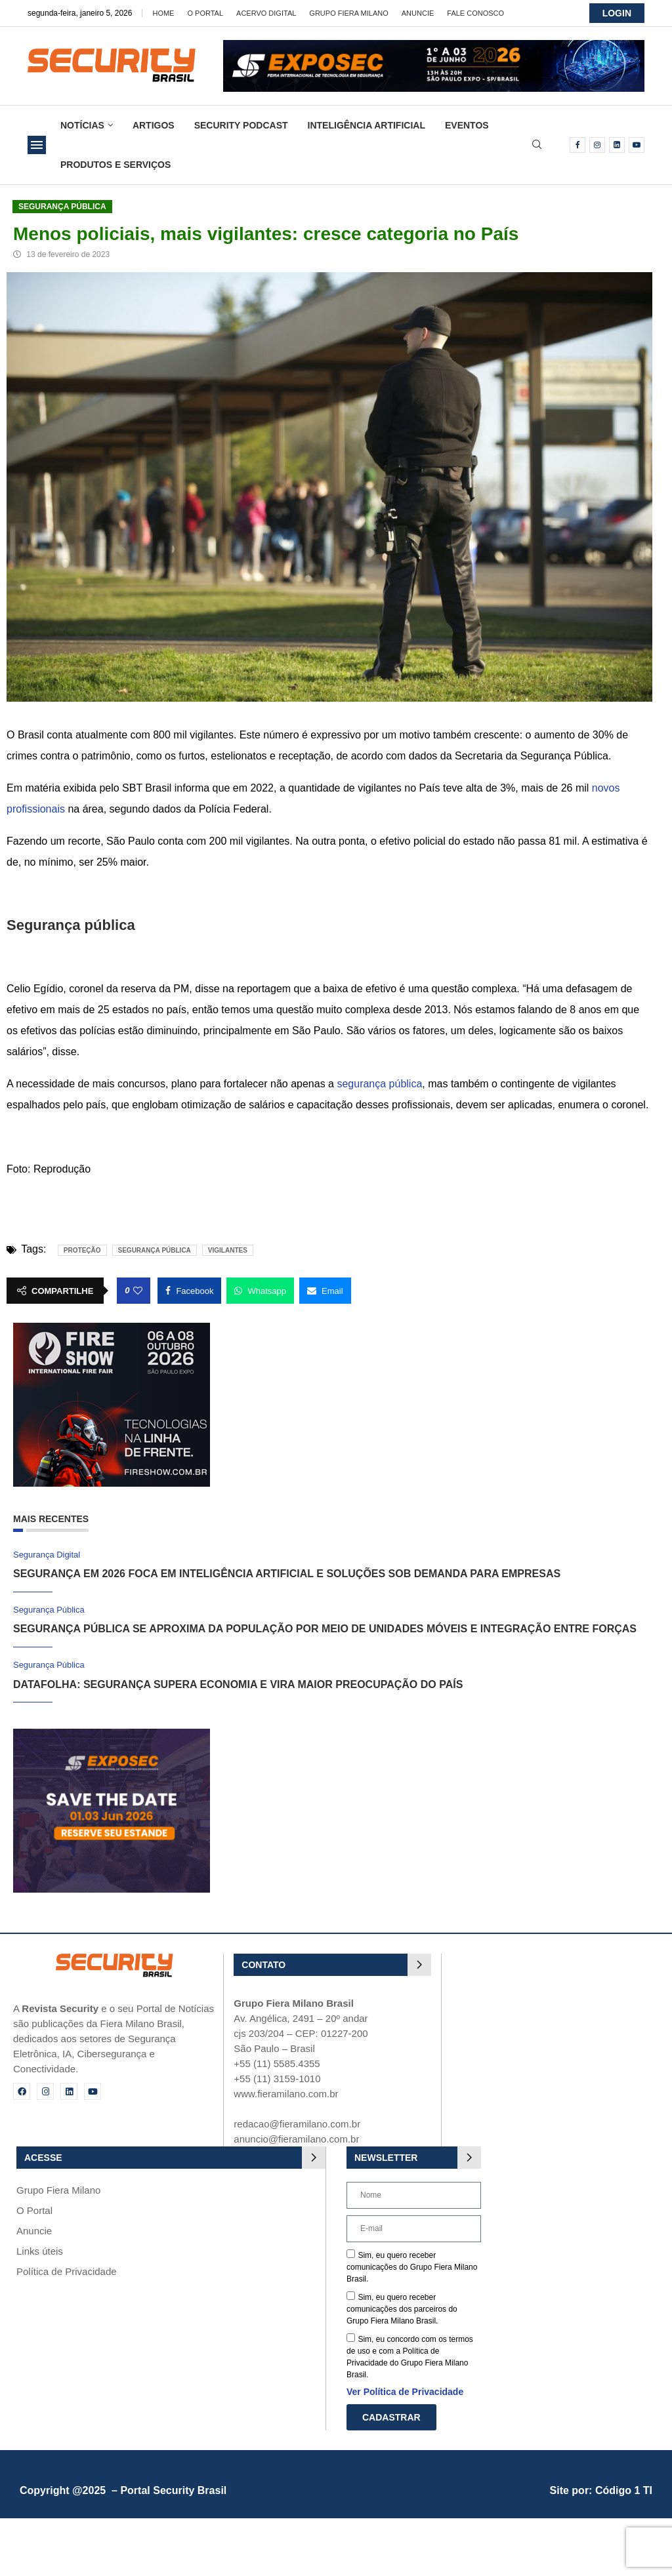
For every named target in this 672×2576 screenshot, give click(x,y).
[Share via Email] (325, 1291)
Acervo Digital (266, 13)
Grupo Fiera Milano (348, 13)
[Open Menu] (37, 145)
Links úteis (39, 2251)
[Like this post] (137, 1291)
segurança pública (379, 1083)
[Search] (536, 145)
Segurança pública (154, 1250)
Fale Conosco (475, 13)
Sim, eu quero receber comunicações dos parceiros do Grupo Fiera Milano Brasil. (401, 2309)
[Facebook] (577, 145)
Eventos (467, 125)
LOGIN (616, 13)
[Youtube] (636, 145)
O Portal (205, 13)
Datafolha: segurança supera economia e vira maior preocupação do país (238, 1684)
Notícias (82, 125)
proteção (82, 1250)
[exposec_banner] (111, 1734)
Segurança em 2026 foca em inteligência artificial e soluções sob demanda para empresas (286, 1573)
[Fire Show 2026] (111, 1328)
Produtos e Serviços (115, 164)
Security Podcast (241, 125)
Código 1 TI (623, 2490)
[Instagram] (597, 145)
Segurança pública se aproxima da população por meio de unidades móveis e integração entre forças (325, 1629)
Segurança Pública (62, 206)
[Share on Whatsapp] (260, 1291)
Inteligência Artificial (366, 125)
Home (163, 13)
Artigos (154, 125)
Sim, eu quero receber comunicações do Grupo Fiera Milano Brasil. (411, 2267)
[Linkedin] (617, 145)
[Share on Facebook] (189, 1291)
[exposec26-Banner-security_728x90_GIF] (433, 45)
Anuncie (418, 13)
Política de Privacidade (66, 2271)
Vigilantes (227, 1250)
